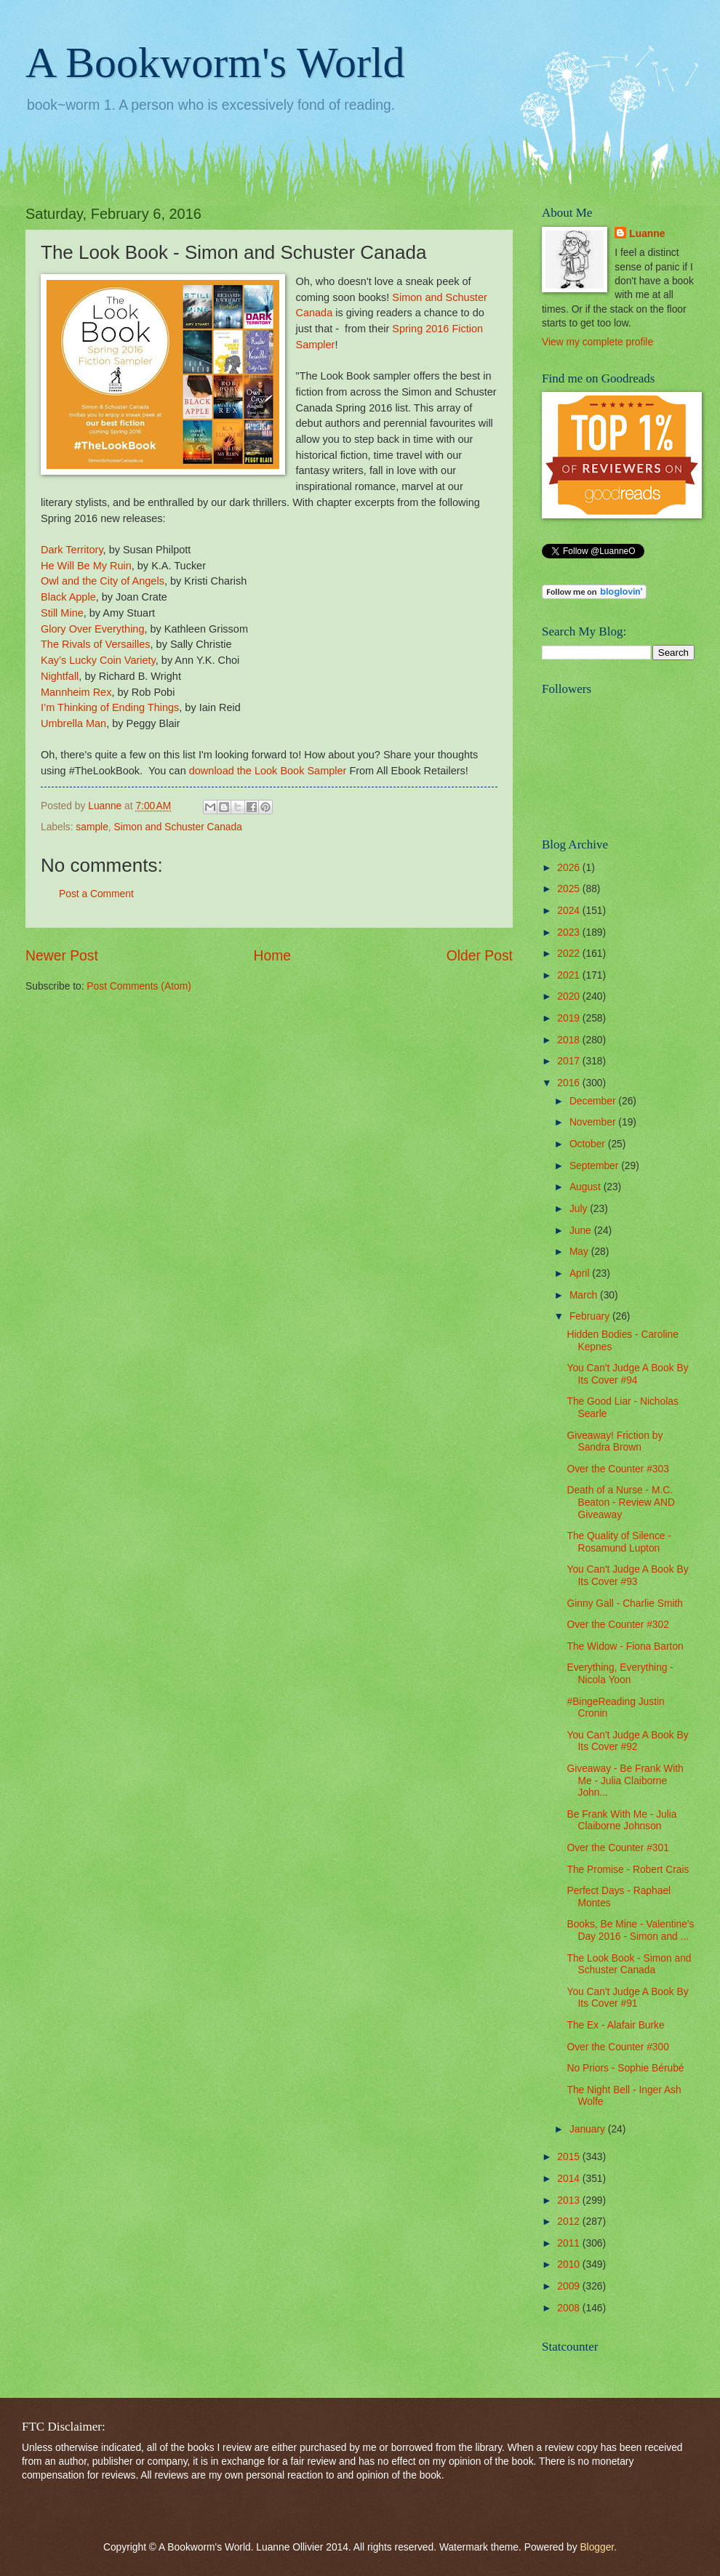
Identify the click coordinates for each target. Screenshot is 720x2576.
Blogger (597, 2547)
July (579, 1208)
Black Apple (68, 597)
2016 (570, 1083)
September (595, 1165)
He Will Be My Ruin (86, 565)
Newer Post (61, 955)
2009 (570, 2286)
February (590, 1316)
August (586, 1186)
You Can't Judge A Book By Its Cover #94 (627, 1374)
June (581, 1230)
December (593, 1101)
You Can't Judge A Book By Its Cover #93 (627, 1575)
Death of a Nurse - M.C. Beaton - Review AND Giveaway (620, 1502)
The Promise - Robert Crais (628, 1869)
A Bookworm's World (215, 63)
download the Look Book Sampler (268, 771)
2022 (570, 953)
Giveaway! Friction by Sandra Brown (615, 1441)
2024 (570, 910)
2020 (570, 996)
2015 (570, 2156)
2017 (570, 1061)
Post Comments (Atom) (139, 986)
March (584, 1295)
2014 (570, 2178)
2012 (570, 2221)
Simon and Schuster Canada (177, 827)
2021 (570, 975)
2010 (570, 2264)
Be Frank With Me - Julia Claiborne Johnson (621, 1820)
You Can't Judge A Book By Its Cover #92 (627, 1741)
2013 (570, 2200)
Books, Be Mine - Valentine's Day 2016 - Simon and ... (630, 1930)
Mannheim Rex (76, 692)
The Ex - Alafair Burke (615, 2025)
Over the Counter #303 (617, 1469)
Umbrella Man (73, 723)
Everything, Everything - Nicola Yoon (620, 1673)
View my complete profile (597, 342)
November (593, 1122)
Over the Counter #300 (617, 2047)
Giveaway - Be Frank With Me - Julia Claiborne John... (625, 1780)
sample (92, 827)
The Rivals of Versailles (96, 644)
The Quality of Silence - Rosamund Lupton (619, 1542)
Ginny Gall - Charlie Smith (624, 1603)
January (588, 2129)
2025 (570, 888)
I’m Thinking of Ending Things (110, 707)
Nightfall (60, 676)
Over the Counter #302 (617, 1624)
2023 (570, 932)
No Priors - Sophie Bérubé (625, 2068)
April (580, 1273)
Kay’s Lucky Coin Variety (98, 660)
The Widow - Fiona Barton (625, 1646)
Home (273, 955)
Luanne (647, 233)
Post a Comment (96, 893)
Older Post (480, 955)
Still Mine (62, 613)
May (580, 1251)
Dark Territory (72, 549)
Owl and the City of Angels (102, 581)
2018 (570, 1040)
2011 (570, 2243)
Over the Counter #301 (617, 1847)
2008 (570, 2308)
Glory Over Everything (92, 629)
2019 (570, 1018)
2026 (570, 867)
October (588, 1144)
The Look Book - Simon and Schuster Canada (629, 1964)
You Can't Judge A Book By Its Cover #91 (627, 1998)
